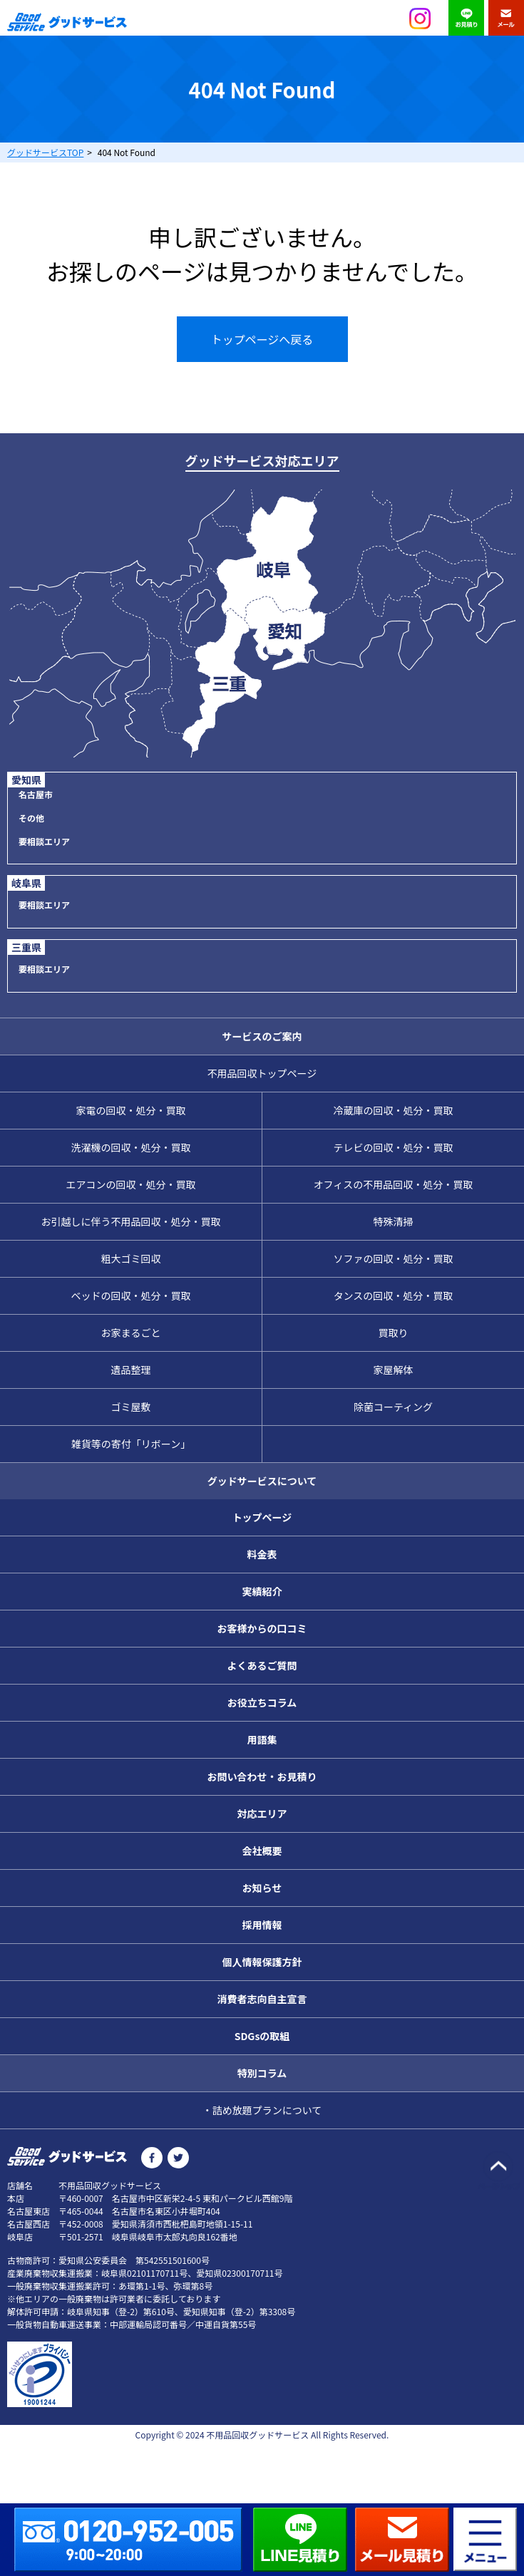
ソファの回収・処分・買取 (393, 1258)
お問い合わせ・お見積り (262, 1776)
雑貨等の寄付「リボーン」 (130, 1444)
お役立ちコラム (262, 1702)
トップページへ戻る (262, 339)
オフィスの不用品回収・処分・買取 (393, 1184)
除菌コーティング (393, 1407)
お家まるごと (131, 1332)
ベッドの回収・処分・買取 (131, 1295)
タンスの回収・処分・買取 (393, 1295)
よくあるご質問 (262, 1665)
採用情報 (262, 1925)
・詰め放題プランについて (262, 2110)
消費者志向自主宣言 (262, 1999)
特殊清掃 (393, 1221)
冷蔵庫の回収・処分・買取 (393, 1110)
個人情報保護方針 (262, 1962)
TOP (45, 152)
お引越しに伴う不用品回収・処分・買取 (131, 1221)
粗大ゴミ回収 (131, 1258)
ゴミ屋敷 (131, 1407)
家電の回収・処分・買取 (131, 1110)
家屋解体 (393, 1369)
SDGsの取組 (262, 2036)
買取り (394, 1332)
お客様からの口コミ (262, 1628)
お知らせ (262, 1888)
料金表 (262, 1554)
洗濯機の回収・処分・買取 (131, 1147)
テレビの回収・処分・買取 (393, 1147)
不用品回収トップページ (262, 1073)
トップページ (262, 1517)
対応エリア (262, 1813)
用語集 (262, 1739)
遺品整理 (131, 1369)
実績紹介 (262, 1591)
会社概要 (262, 1850)
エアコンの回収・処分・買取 (131, 1184)
